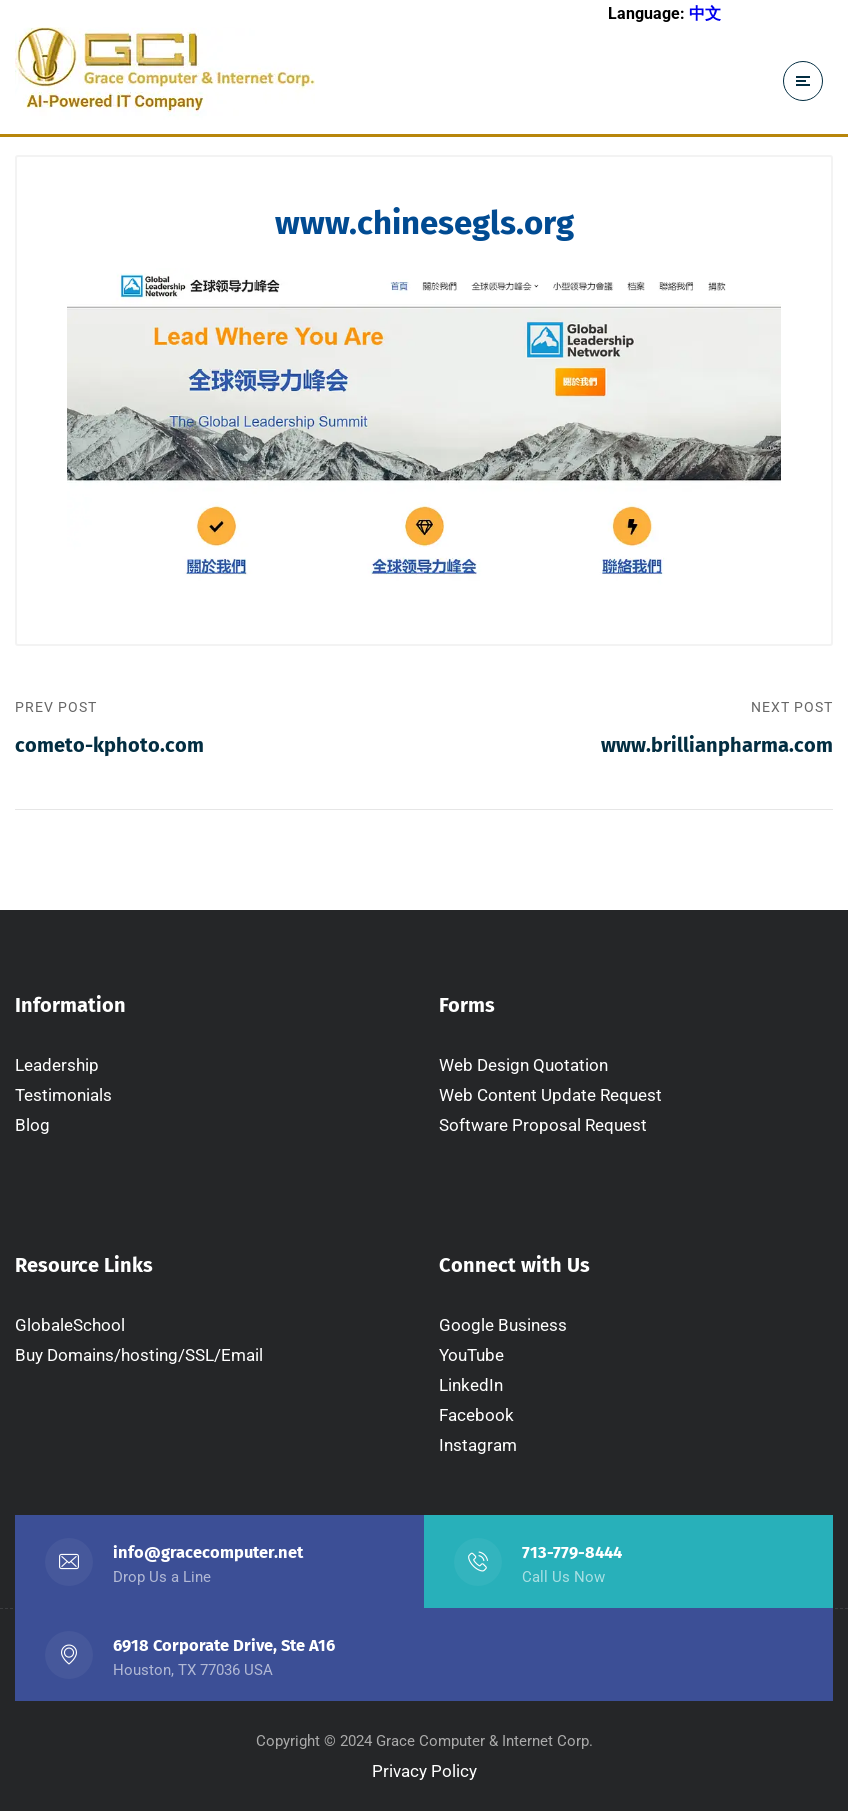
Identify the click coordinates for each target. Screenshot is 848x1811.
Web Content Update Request (550, 1095)
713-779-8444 (572, 1552)
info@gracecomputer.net (208, 1552)
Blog (32, 1125)
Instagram (478, 1445)
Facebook (476, 1415)
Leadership (57, 1065)
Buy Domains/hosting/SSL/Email (139, 1355)
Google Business (503, 1325)
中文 (705, 13)
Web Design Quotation (523, 1065)
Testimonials (63, 1095)
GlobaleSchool (70, 1325)
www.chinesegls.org (424, 223)
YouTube (471, 1355)
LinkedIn (471, 1385)
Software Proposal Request (543, 1125)
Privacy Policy (424, 1771)
